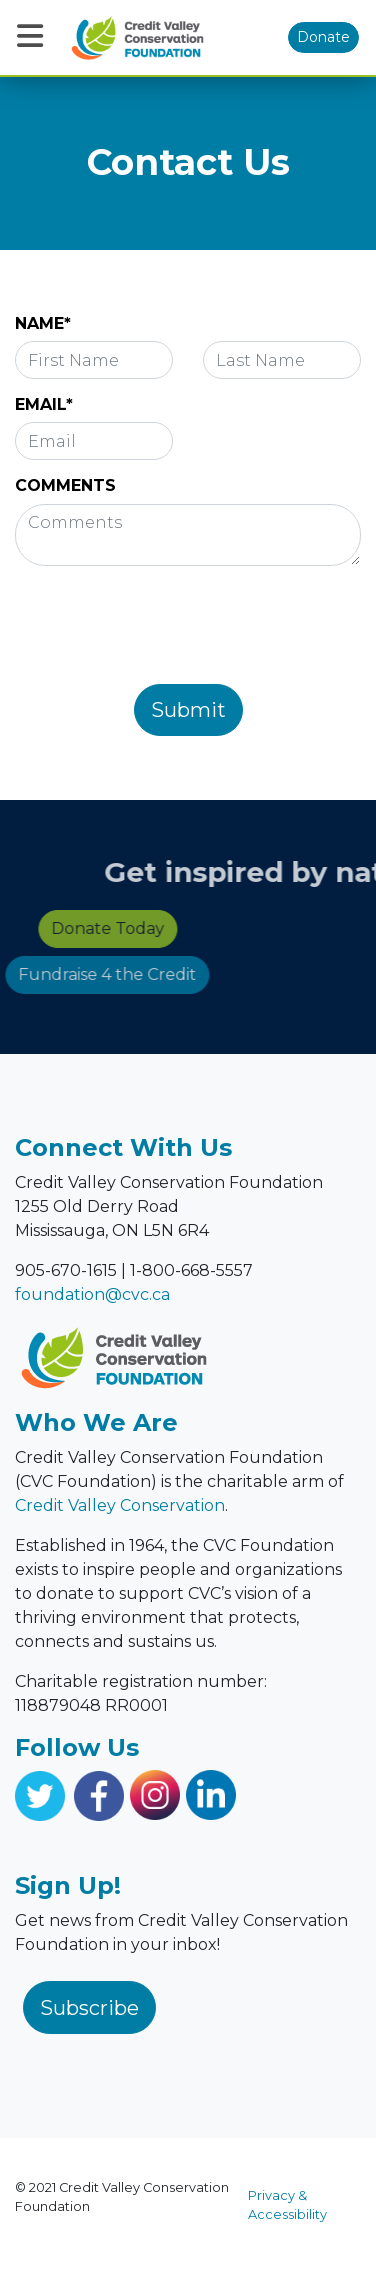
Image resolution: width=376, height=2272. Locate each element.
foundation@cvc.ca (92, 1294)
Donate (323, 37)
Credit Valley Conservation (120, 1505)
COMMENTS (65, 485)
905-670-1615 (66, 1270)
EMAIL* (44, 404)
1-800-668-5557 (191, 1270)
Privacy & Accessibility (287, 2205)
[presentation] (188, 625)
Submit (188, 710)
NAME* (43, 323)
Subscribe (89, 2008)
